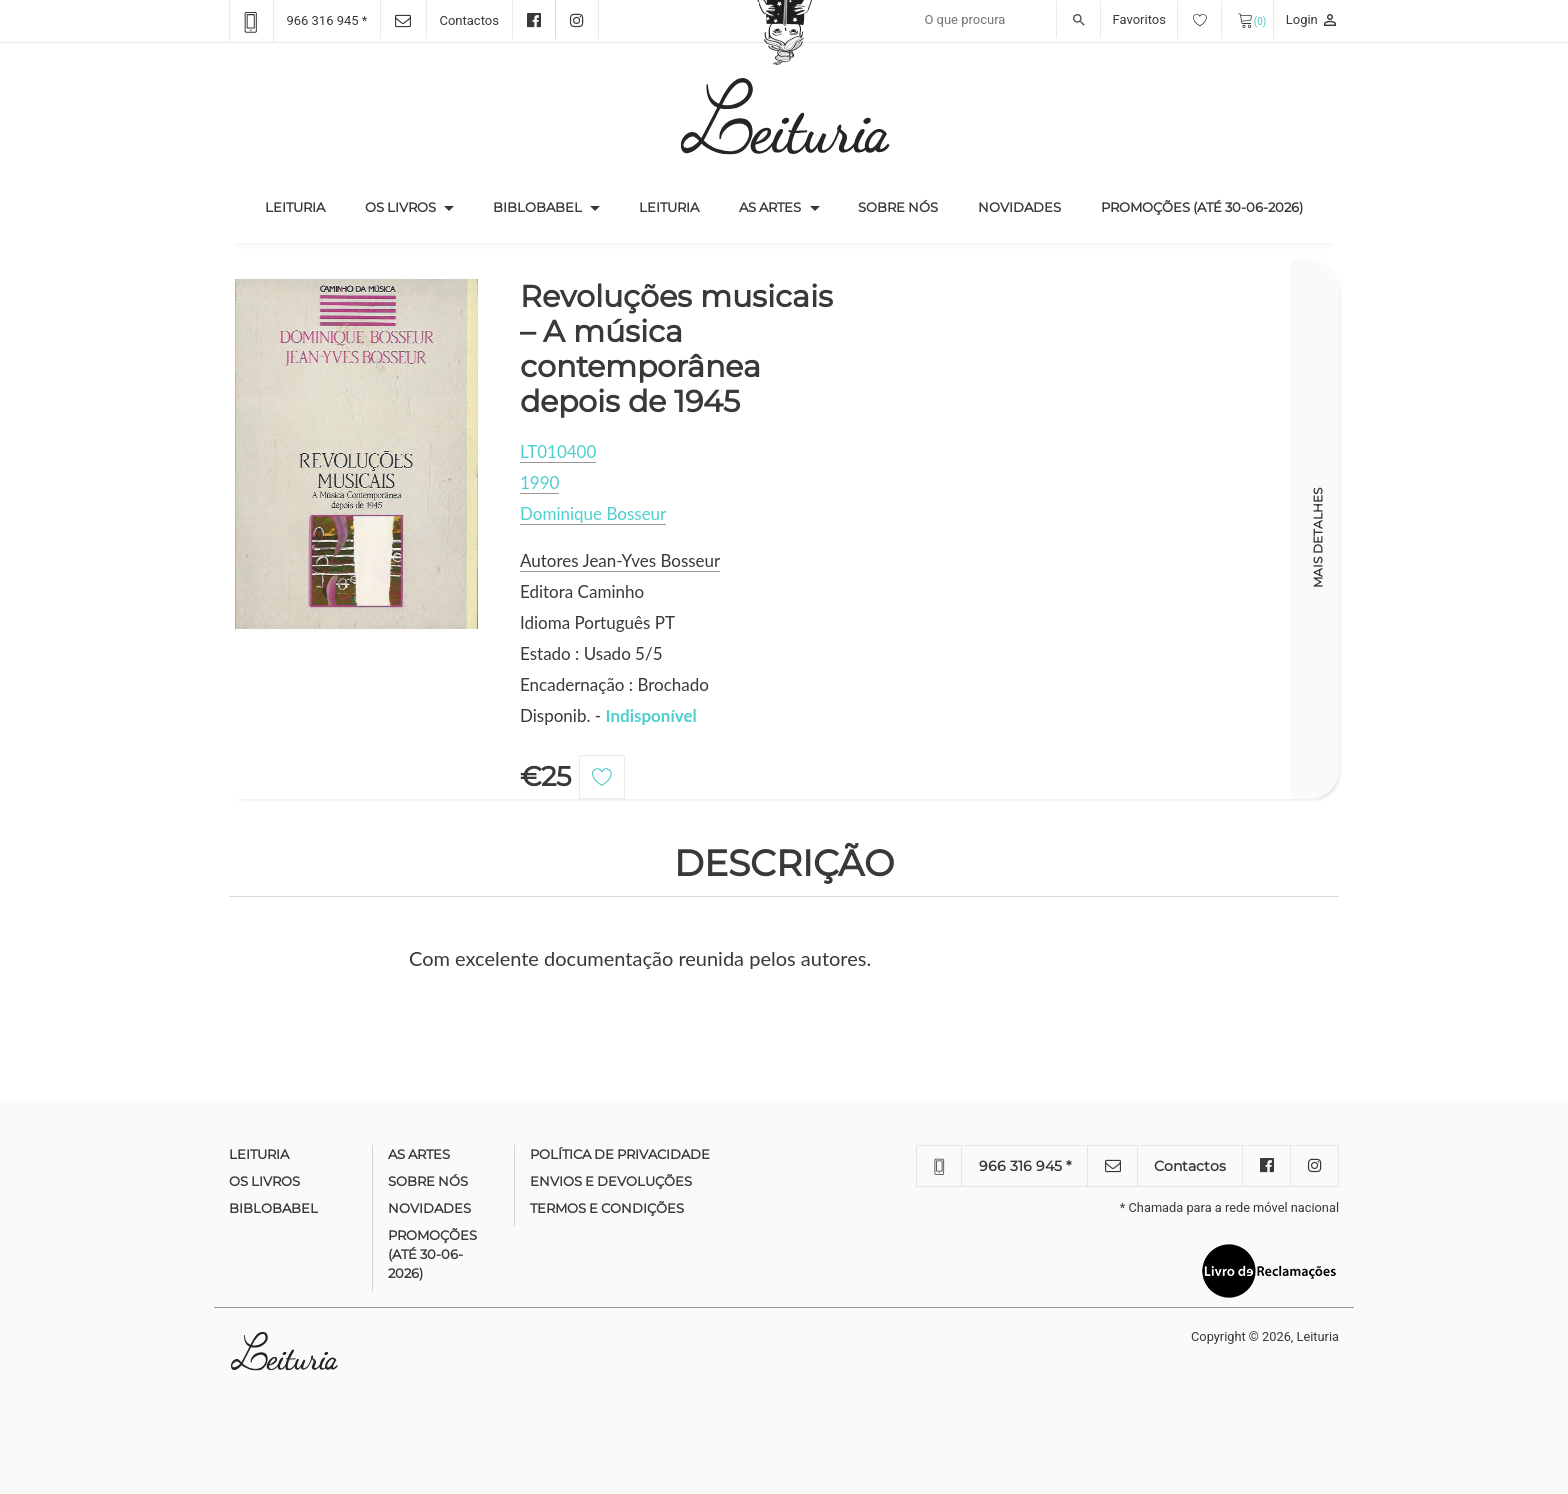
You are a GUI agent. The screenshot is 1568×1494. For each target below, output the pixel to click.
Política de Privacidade (620, 1154)
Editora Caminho (582, 591)
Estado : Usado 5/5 (591, 653)
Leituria (305, 206)
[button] (449, 208)
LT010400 (558, 451)
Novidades (1019, 207)
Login (1312, 19)
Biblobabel (537, 207)
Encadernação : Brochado (614, 684)
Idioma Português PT (597, 622)
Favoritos (1167, 19)
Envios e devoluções (611, 1181)
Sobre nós (898, 207)
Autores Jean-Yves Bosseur (620, 560)
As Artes (770, 207)
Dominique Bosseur (593, 513)
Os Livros (400, 207)
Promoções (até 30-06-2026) (1202, 207)
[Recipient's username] (1007, 20)
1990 (539, 482)
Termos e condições (607, 1208)
